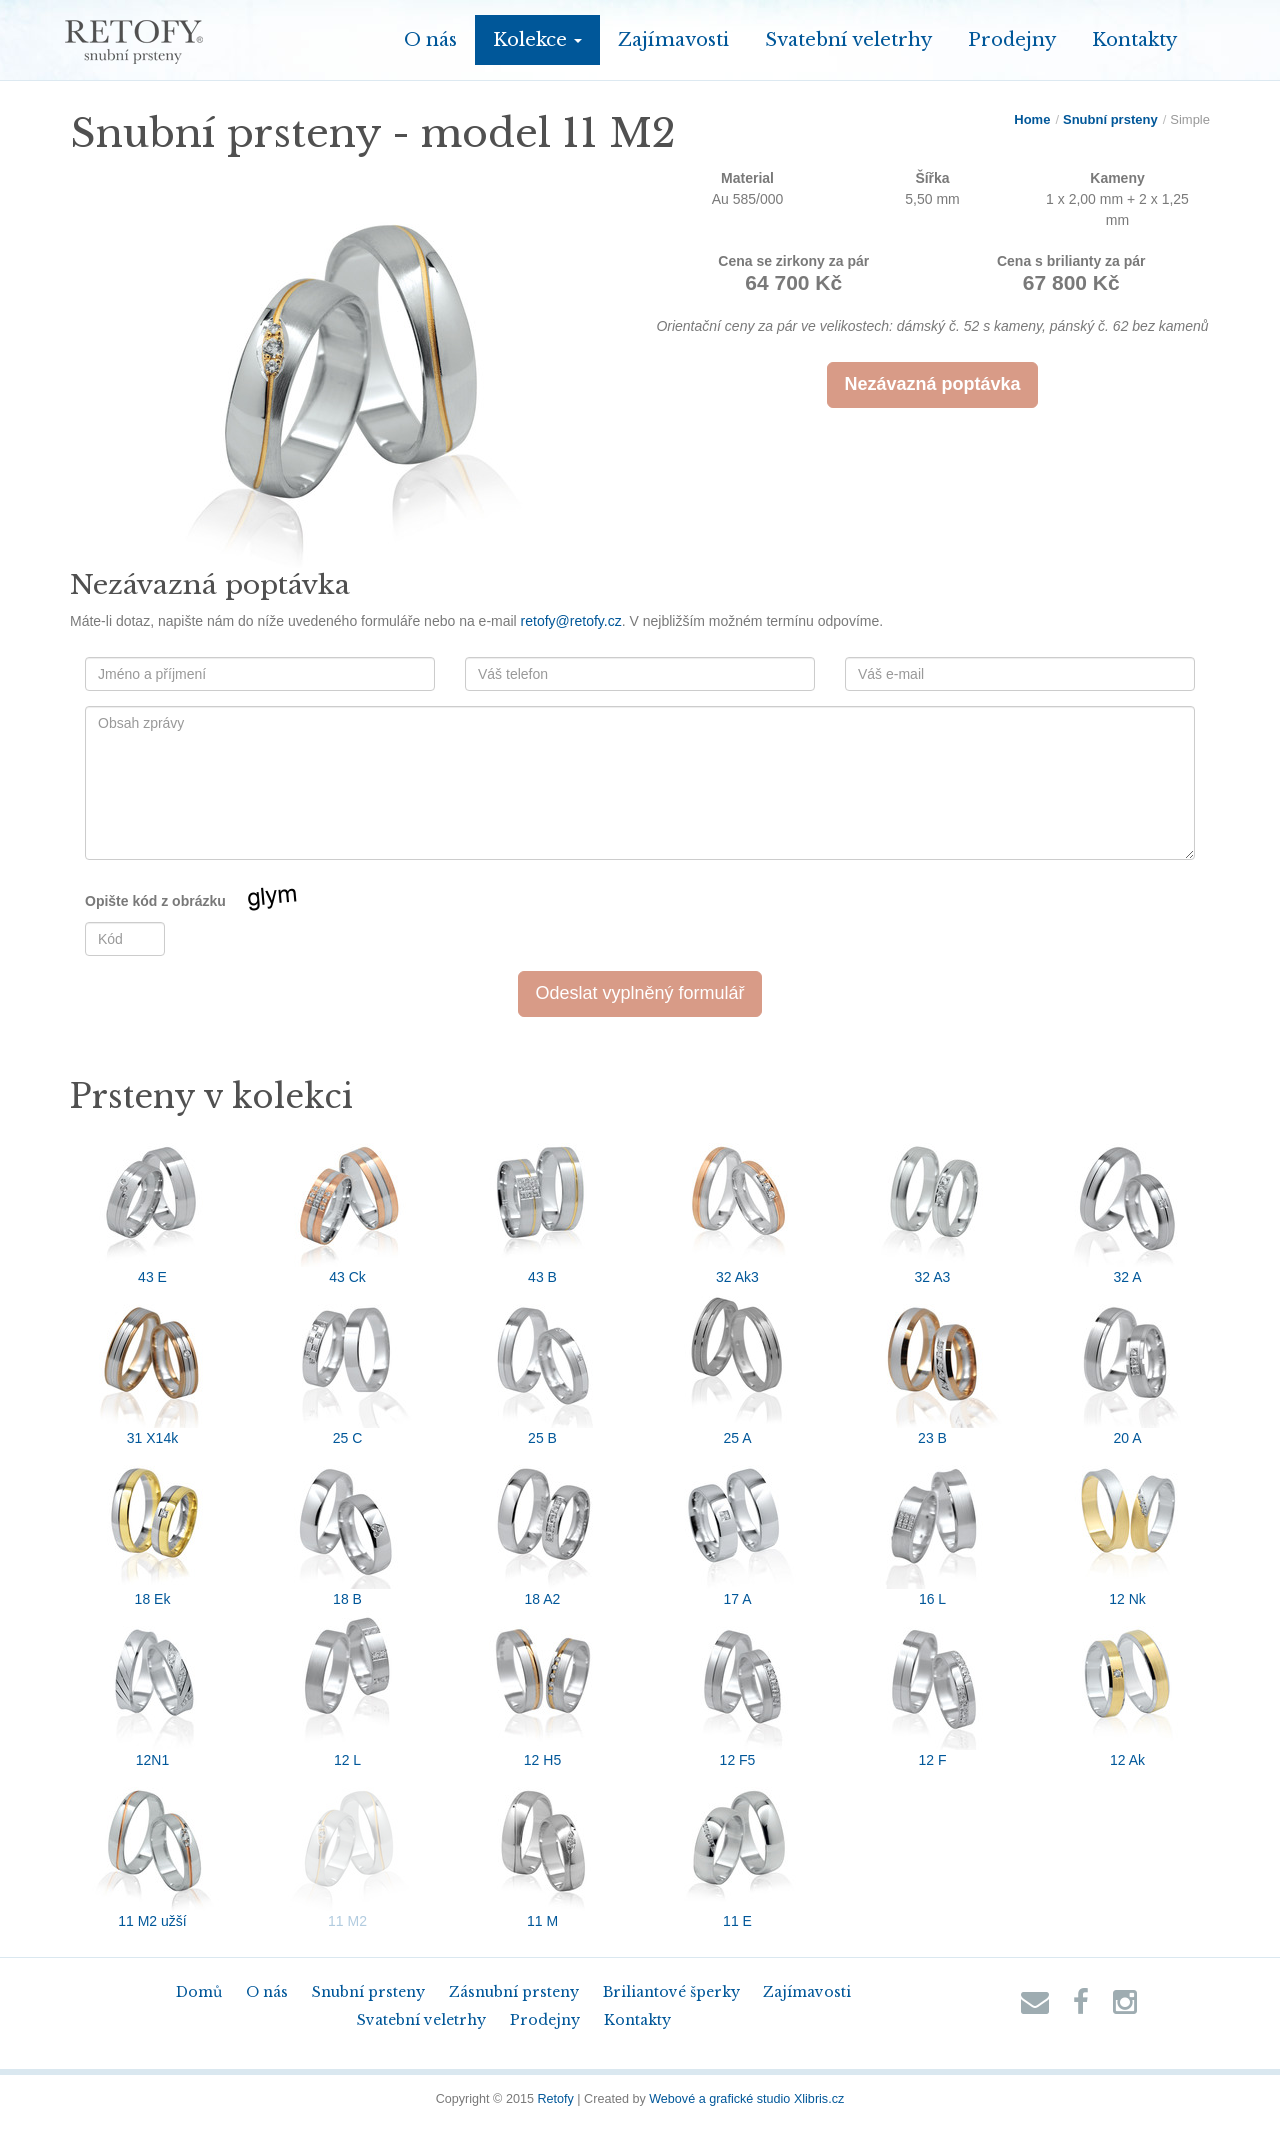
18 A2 (543, 1528)
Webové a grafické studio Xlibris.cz (746, 2099)
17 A (738, 1528)
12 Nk (1128, 1528)
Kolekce (537, 39)
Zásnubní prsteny (514, 1992)
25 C (348, 1367)
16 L (933, 1528)
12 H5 (543, 1689)
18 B (348, 1528)
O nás (430, 39)
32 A (1128, 1206)
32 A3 (933, 1206)
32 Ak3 (738, 1206)
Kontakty (1134, 39)
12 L (348, 1689)
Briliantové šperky (671, 1992)
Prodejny (1012, 39)
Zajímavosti (673, 39)
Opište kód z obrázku (217, 902)
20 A (1128, 1367)
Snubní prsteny (1110, 119)
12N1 (153, 1689)
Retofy (555, 2099)
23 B (933, 1367)
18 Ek (153, 1528)
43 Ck (348, 1206)
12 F (933, 1689)
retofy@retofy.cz (571, 621)
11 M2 (348, 1850)
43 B (543, 1206)
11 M (543, 1850)
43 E (153, 1206)
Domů (199, 1992)
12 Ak (1128, 1689)
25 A (738, 1367)
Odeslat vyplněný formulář (639, 993)
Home (1032, 119)
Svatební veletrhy (848, 39)
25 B (543, 1367)
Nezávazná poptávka (932, 384)
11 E (738, 1850)
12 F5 (738, 1689)
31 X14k (153, 1367)
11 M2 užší (153, 1850)
